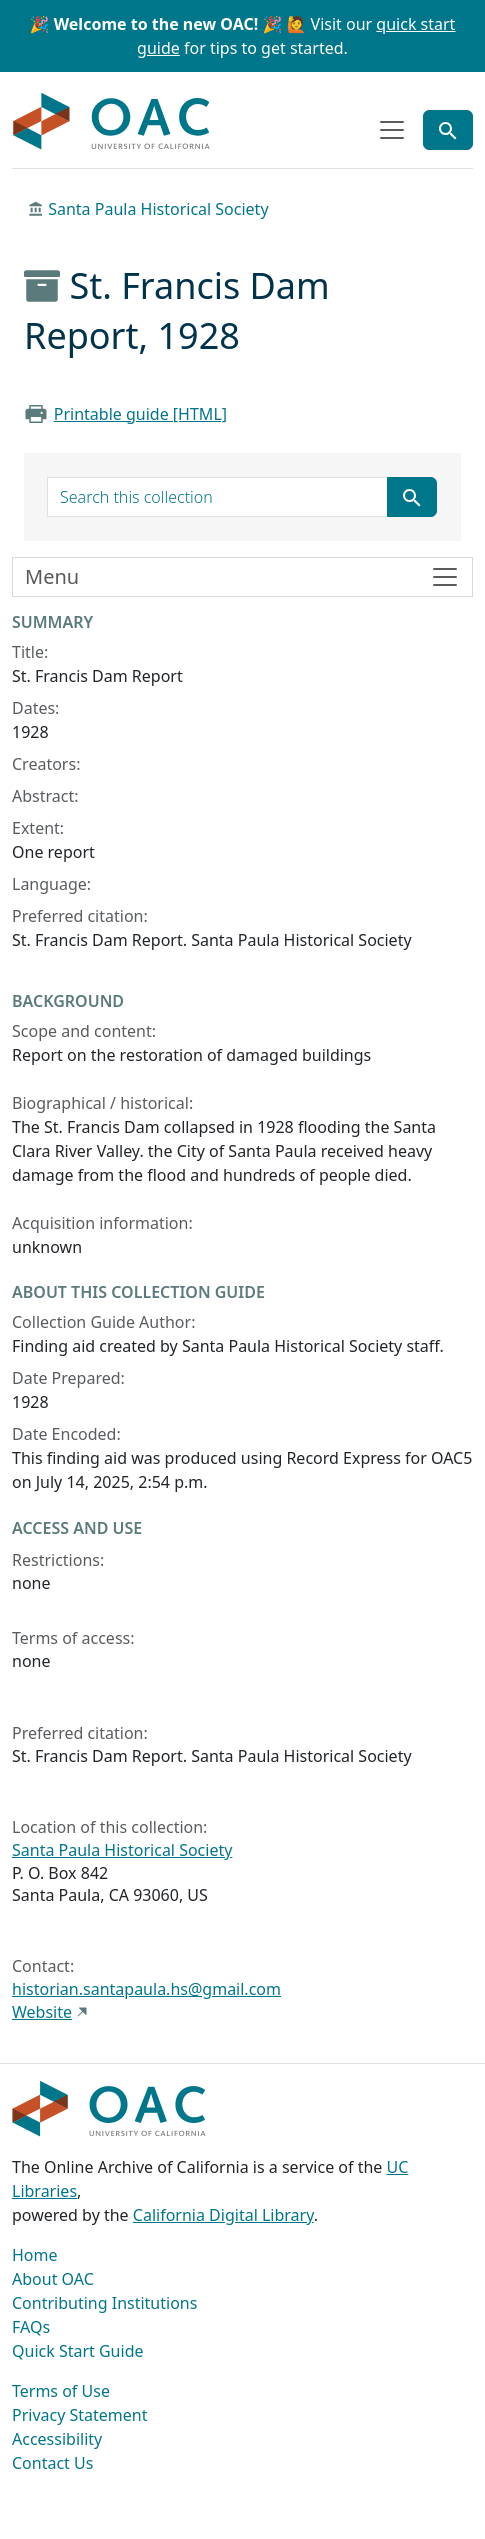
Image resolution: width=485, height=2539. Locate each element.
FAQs (31, 2327)
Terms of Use (61, 2391)
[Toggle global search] (448, 130)
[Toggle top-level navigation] (392, 130)
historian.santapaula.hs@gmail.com (146, 1989)
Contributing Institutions (104, 2303)
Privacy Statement (80, 2415)
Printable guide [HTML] (140, 414)
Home (35, 2255)
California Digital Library (223, 2215)
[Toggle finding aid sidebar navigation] (242, 577)
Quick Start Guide (78, 2351)
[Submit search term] (412, 497)
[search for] (217, 497)
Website (42, 2012)
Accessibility (57, 2439)
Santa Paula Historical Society (158, 209)
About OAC (53, 2279)
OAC (112, 122)
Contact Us (52, 2463)
